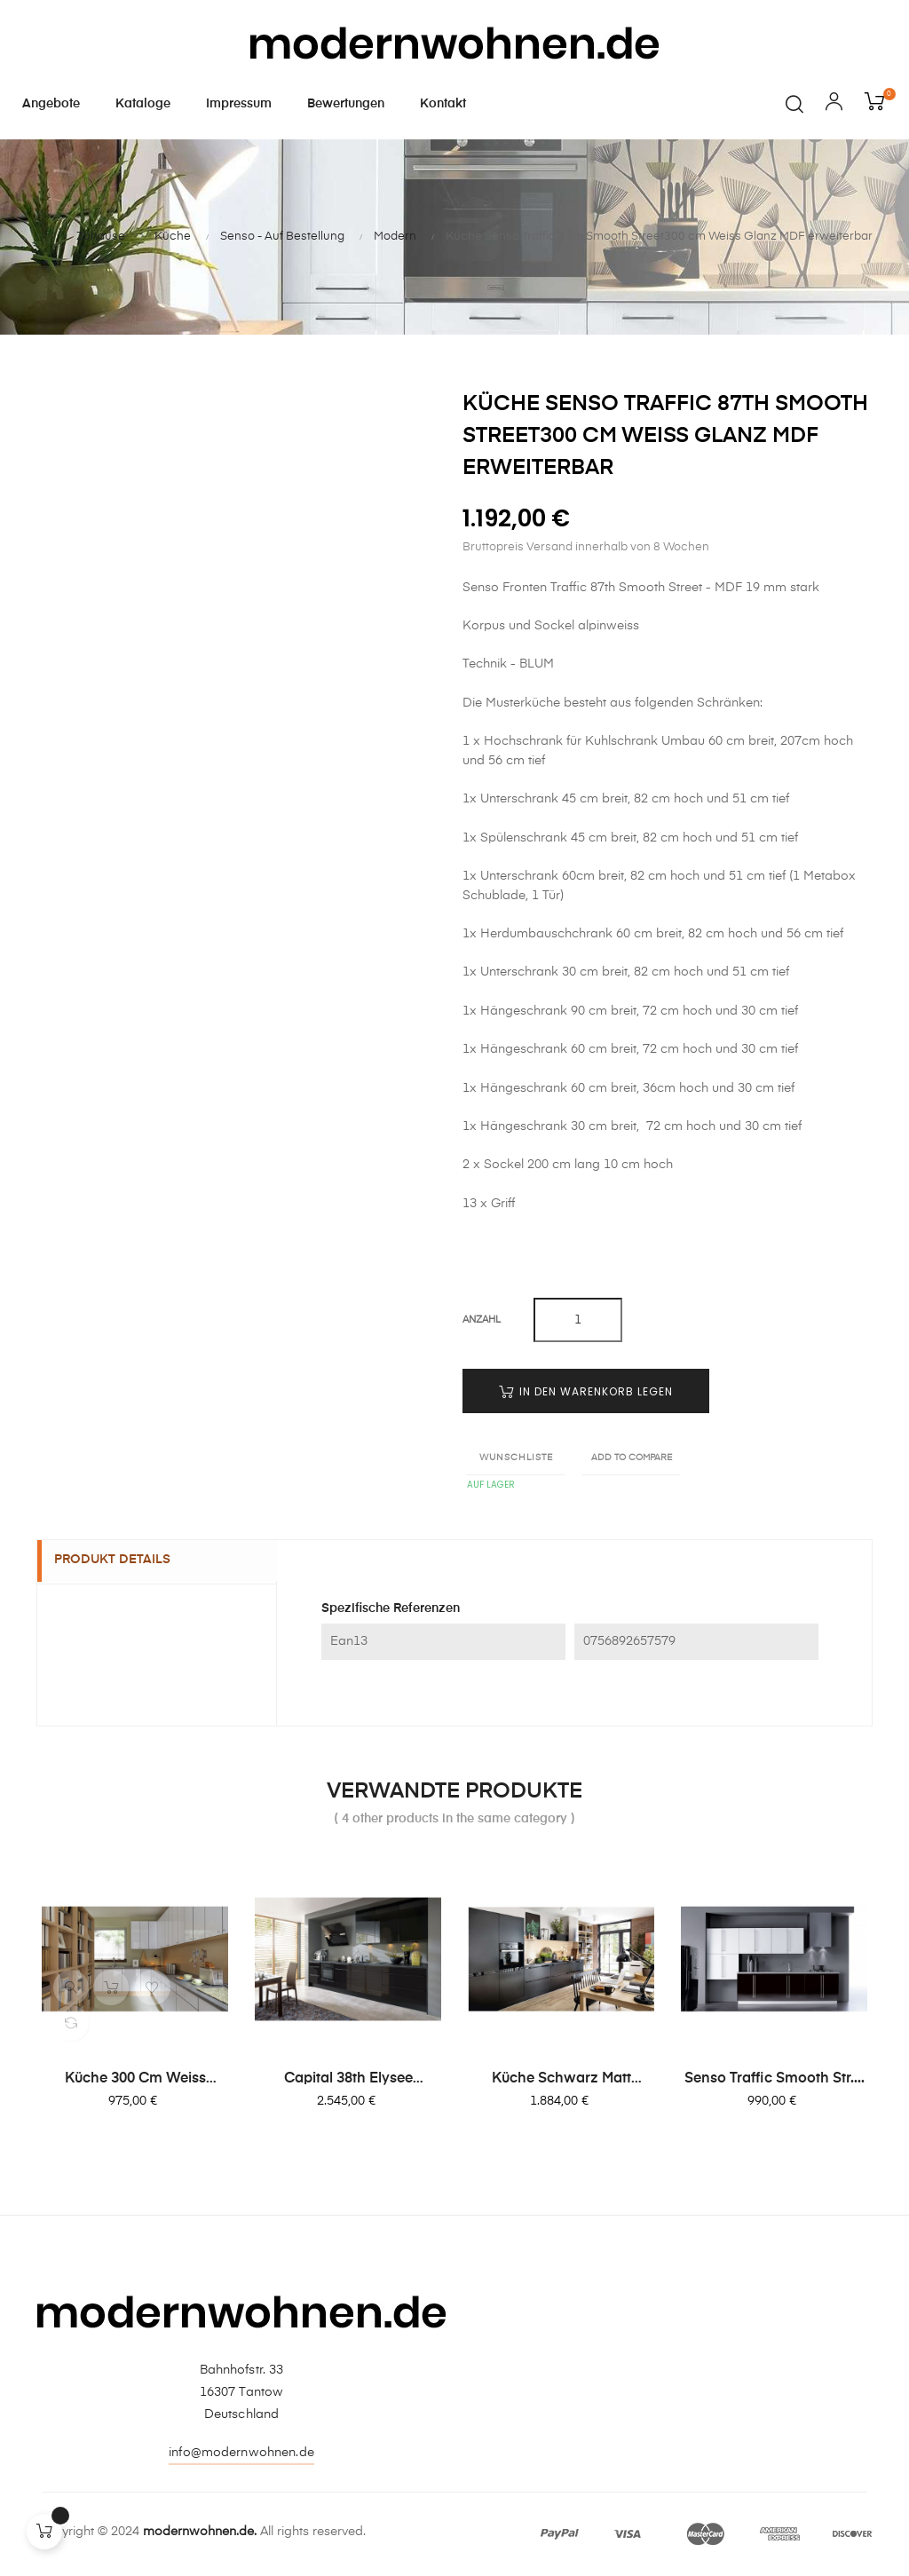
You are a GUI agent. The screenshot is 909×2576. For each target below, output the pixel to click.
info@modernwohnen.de (241, 2452)
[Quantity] (578, 1320)
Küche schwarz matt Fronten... (561, 2080)
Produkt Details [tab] (122, 1560)
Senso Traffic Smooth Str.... (774, 2079)
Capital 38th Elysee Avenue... (348, 2080)
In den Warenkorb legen (586, 1391)
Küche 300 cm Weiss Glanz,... (135, 2080)
